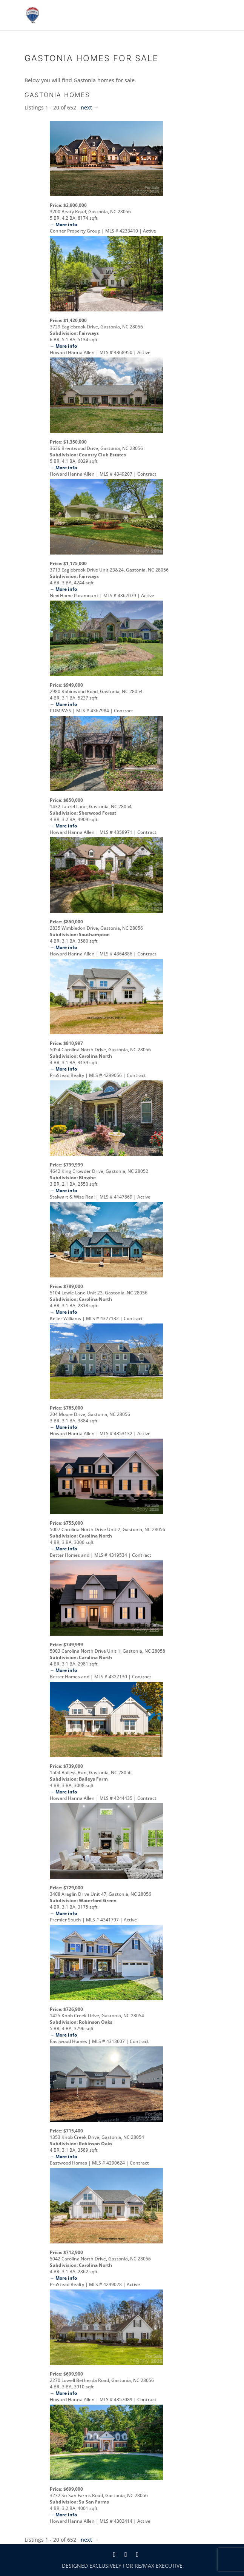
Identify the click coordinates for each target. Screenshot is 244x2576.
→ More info (63, 224)
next (86, 107)
